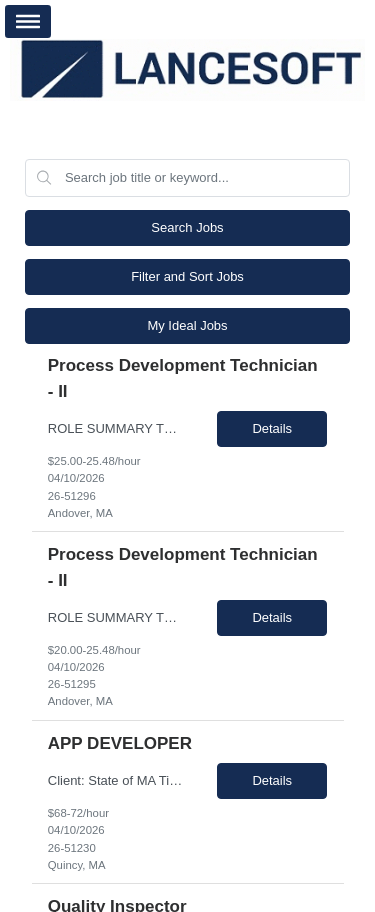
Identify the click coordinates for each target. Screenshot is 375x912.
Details (272, 428)
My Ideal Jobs (187, 325)
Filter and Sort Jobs (187, 276)
